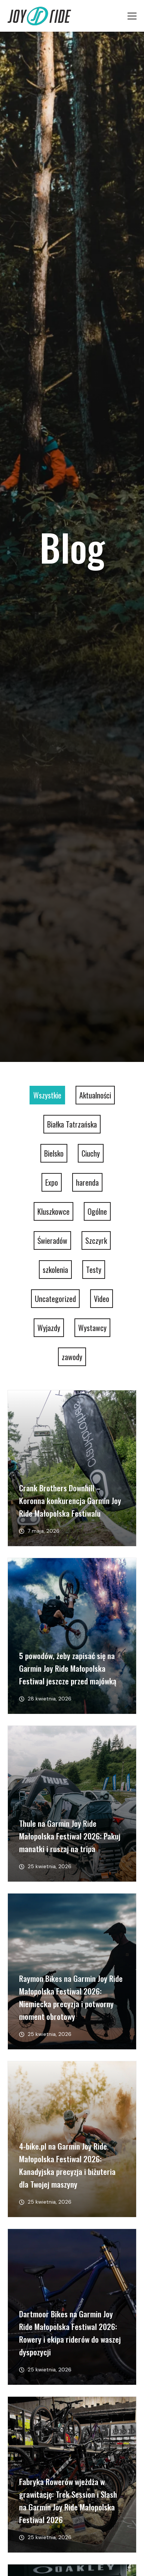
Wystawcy (92, 1327)
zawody (72, 1356)
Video (101, 1298)
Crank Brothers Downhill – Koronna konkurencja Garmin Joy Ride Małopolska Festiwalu (70, 1500)
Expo (51, 1182)
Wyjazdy (48, 1327)
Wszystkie (47, 1095)
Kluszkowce (53, 1211)
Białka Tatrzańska (72, 1124)
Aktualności (95, 1095)
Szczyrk (96, 1240)
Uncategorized (55, 1298)
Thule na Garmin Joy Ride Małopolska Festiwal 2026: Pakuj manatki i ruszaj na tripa (69, 1835)
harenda (87, 1182)
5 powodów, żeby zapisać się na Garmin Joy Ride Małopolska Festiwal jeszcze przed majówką (67, 1668)
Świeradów (52, 1240)
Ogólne (97, 1211)
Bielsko (54, 1153)
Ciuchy (91, 1153)
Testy (93, 1269)
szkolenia (55, 1269)
